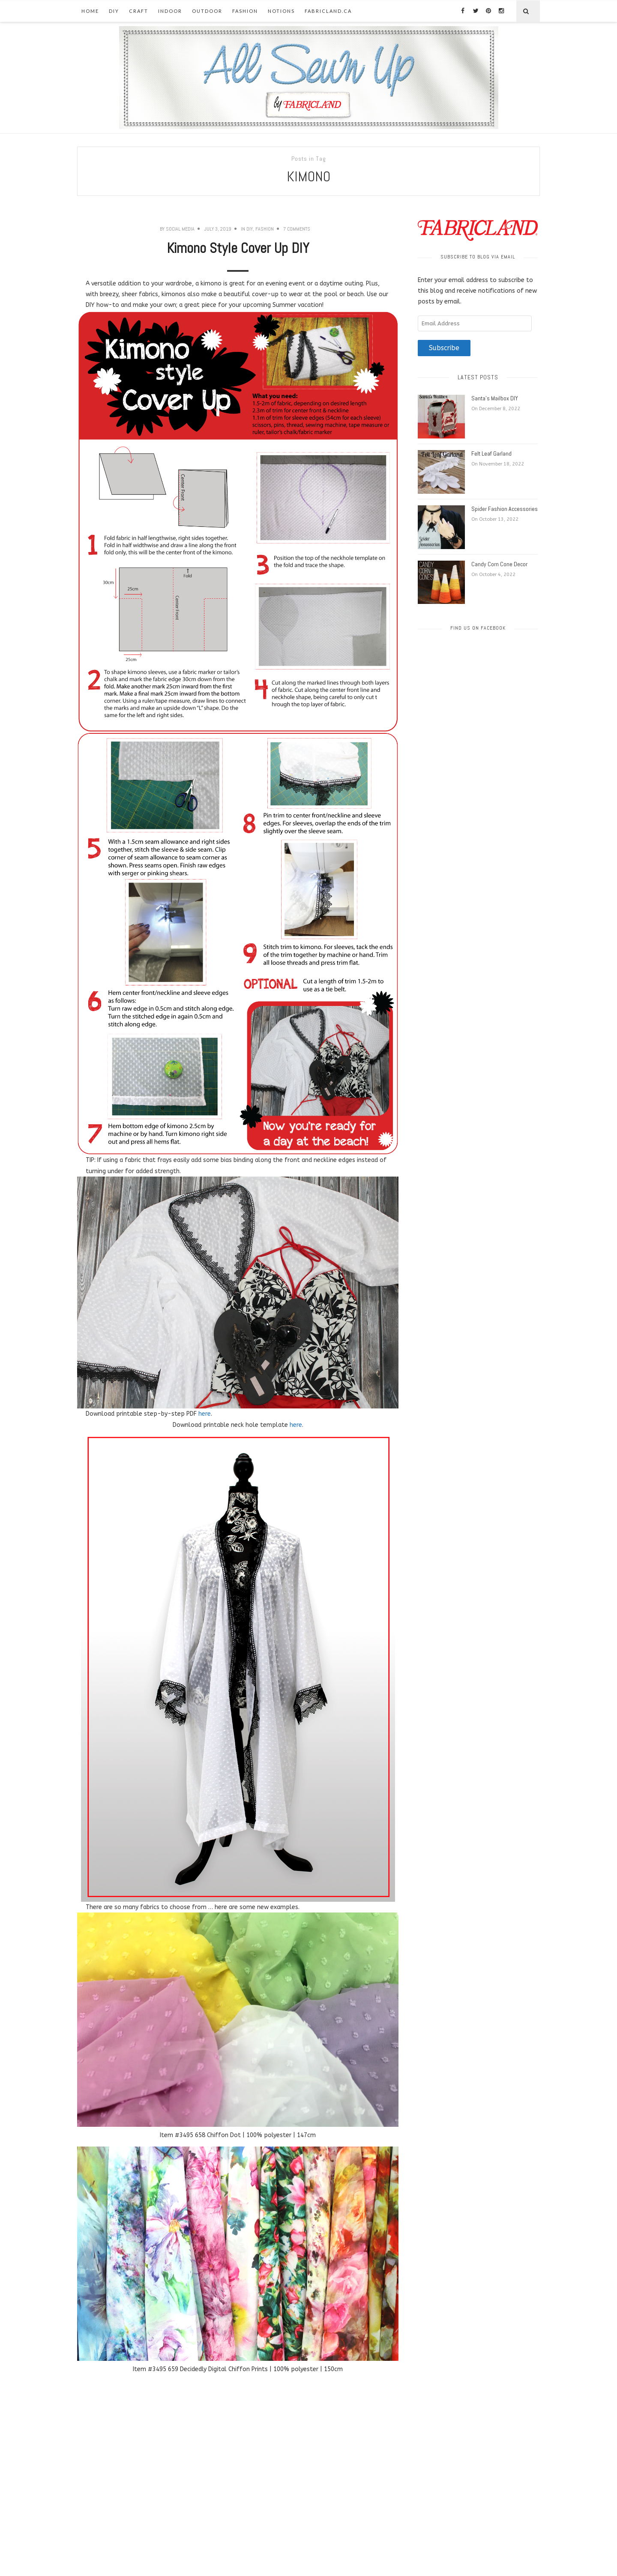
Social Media (180, 228)
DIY (114, 11)
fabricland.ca (328, 11)
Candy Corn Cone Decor (499, 564)
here (204, 1413)
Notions (281, 11)
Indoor (170, 11)
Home (90, 11)
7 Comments (296, 228)
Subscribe (444, 348)
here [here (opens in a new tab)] (296, 1425)
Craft (138, 11)
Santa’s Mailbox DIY (494, 398)
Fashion (245, 11)
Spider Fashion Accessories (504, 509)
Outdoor (207, 11)
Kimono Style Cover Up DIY (238, 248)
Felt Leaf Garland (491, 453)
